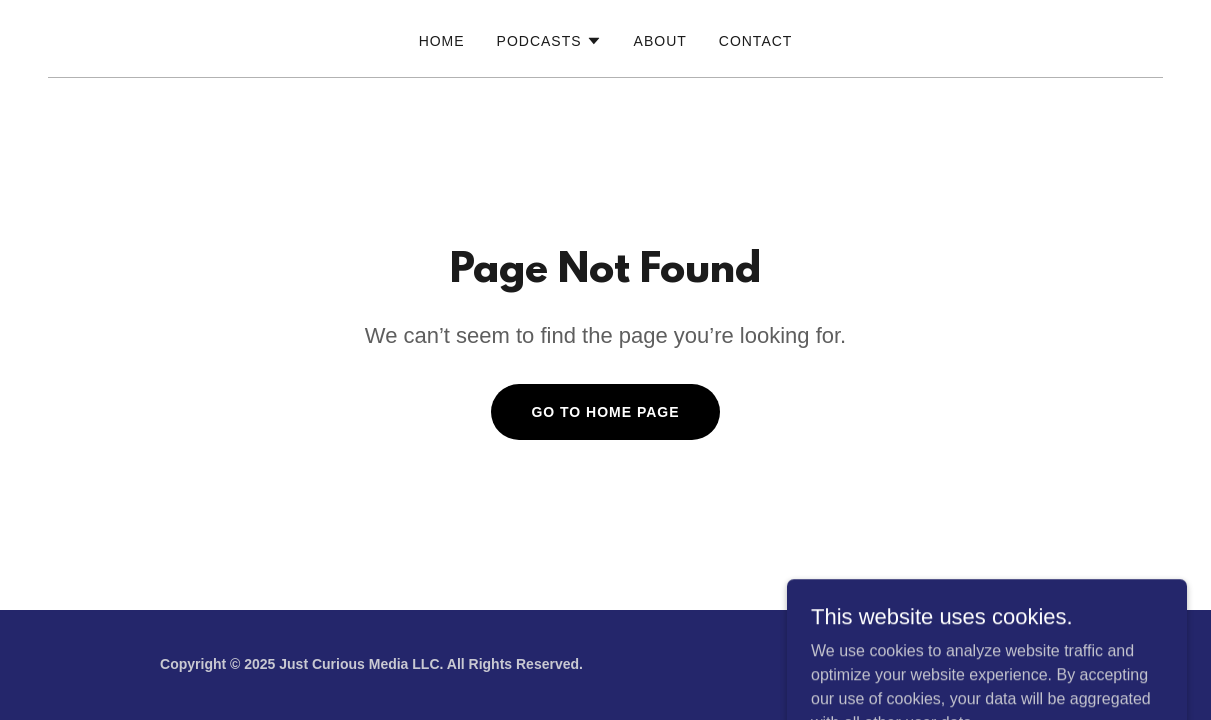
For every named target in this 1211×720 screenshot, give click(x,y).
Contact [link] (756, 41)
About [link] (660, 41)
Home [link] (442, 41)
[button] (549, 41)
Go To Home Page (605, 412)
